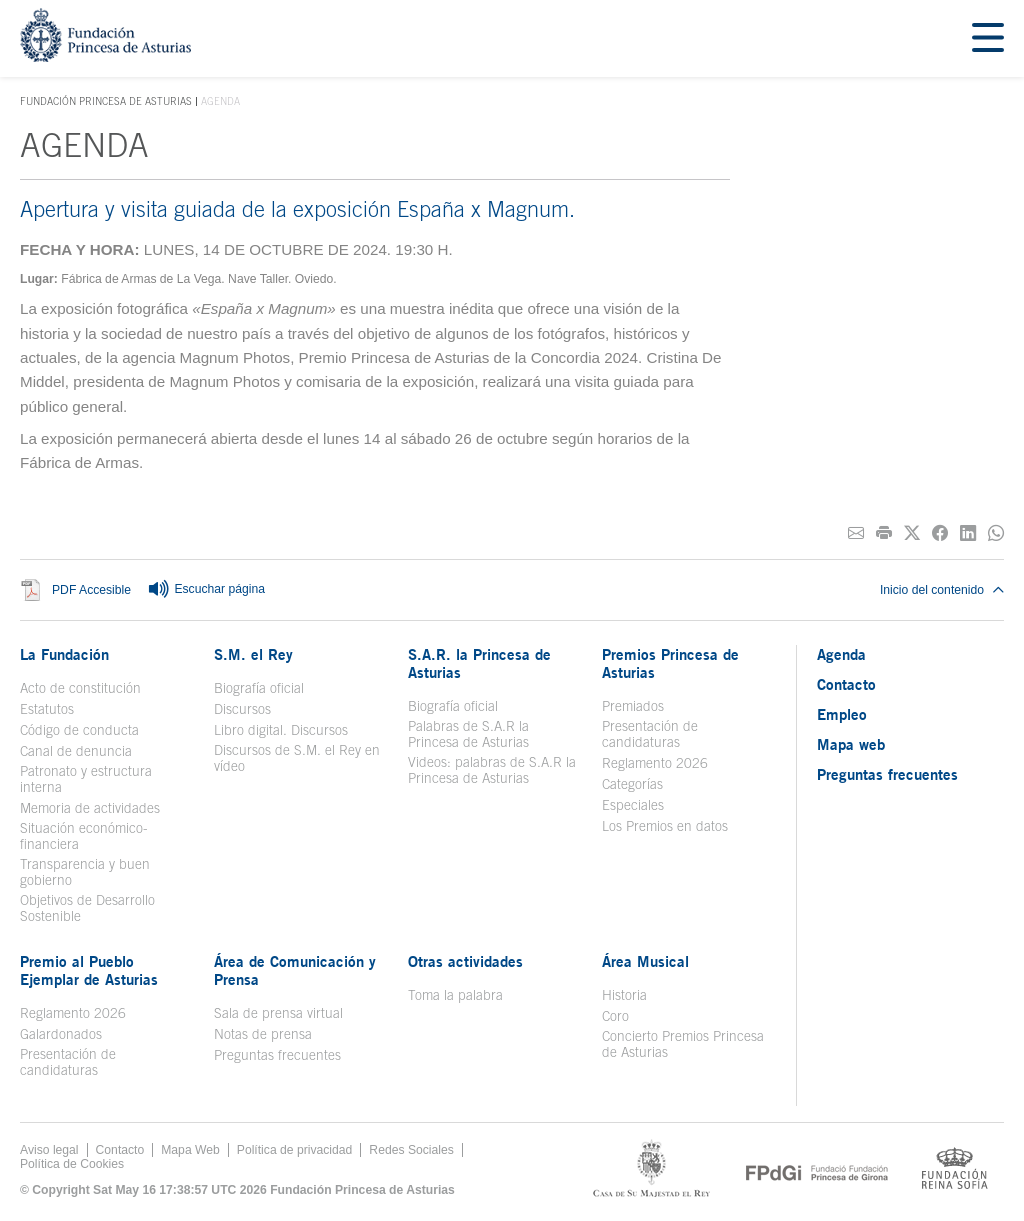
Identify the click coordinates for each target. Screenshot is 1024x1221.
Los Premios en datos (665, 826)
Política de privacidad (295, 1150)
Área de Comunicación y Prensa (295, 970)
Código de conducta (79, 730)
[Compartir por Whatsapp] (996, 533)
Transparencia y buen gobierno (85, 872)
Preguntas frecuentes (277, 1055)
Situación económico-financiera (84, 836)
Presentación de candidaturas (650, 734)
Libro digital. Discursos (281, 730)
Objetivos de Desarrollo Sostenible (87, 908)
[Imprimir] (884, 533)
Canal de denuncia (76, 751)
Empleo (842, 714)
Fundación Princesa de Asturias (106, 102)
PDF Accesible (91, 590)
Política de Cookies (72, 1164)
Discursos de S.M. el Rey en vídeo (297, 758)
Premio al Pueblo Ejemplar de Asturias (89, 970)
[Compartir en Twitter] (912, 533)
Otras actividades (465, 961)
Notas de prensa (263, 1034)
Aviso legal (49, 1150)
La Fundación (64, 654)
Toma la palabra (455, 995)
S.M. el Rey (253, 654)
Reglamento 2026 (655, 763)
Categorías (632, 784)
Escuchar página (206, 590)
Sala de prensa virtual (278, 1013)
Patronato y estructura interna (86, 779)
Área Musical (645, 961)
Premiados (633, 706)
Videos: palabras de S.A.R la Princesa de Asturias (492, 770)
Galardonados (61, 1034)
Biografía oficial (259, 688)
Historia (624, 995)
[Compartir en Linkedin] (968, 533)
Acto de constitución (80, 688)
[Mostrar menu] (988, 38)
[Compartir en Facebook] (940, 533)
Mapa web (851, 744)
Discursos (242, 709)
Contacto (846, 684)
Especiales (633, 805)
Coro (615, 1016)
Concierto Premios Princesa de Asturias (683, 1044)
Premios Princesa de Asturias (670, 663)
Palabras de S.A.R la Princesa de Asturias (468, 734)
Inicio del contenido (942, 590)
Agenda (841, 654)
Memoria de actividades (90, 808)
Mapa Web (190, 1150)
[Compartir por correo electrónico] (856, 533)
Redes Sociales (411, 1150)
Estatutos (47, 709)
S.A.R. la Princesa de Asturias (479, 663)
